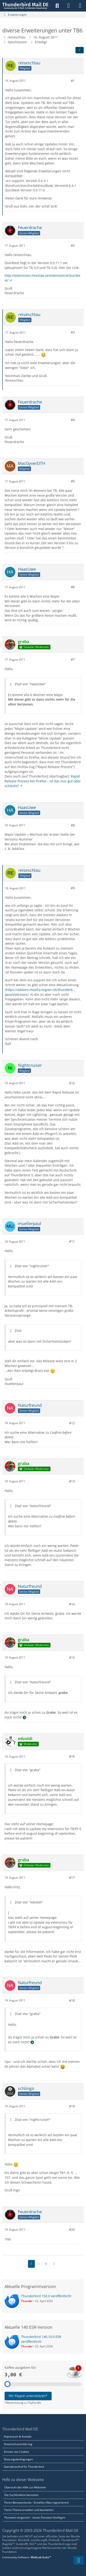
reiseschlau (16, 37)
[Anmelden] (68, 6)
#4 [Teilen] (73, 419)
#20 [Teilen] (72, 2229)
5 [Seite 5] (46, 2264)
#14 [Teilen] (72, 1604)
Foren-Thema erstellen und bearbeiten (29, 2510)
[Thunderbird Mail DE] (25, 5)
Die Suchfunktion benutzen (21, 2495)
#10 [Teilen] (72, 1083)
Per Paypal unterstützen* (28, 2396)
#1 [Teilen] (73, 80)
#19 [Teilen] (72, 2106)
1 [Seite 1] (31, 2264)
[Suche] (57, 5)
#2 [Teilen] (73, 245)
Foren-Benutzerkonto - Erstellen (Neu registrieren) (36, 2502)
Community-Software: (26, 2557)
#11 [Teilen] (72, 1241)
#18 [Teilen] (72, 2000)
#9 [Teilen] (73, 888)
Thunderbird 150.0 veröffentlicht (46, 2296)
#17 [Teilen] (72, 1877)
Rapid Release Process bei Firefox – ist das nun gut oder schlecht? (43, 781)
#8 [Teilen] (73, 825)
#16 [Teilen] (72, 1756)
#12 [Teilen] (72, 1423)
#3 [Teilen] (73, 332)
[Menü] (80, 5)
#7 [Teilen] (73, 659)
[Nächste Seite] (54, 2264)
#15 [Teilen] (72, 1657)
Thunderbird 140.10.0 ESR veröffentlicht (41, 2339)
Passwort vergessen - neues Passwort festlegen (34, 2517)
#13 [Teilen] (72, 1481)
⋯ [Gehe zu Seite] (38, 2264)
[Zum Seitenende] (79, 2560)
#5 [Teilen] (73, 481)
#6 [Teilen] (73, 587)
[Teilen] (79, 50)
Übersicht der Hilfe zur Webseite (25, 2487)
